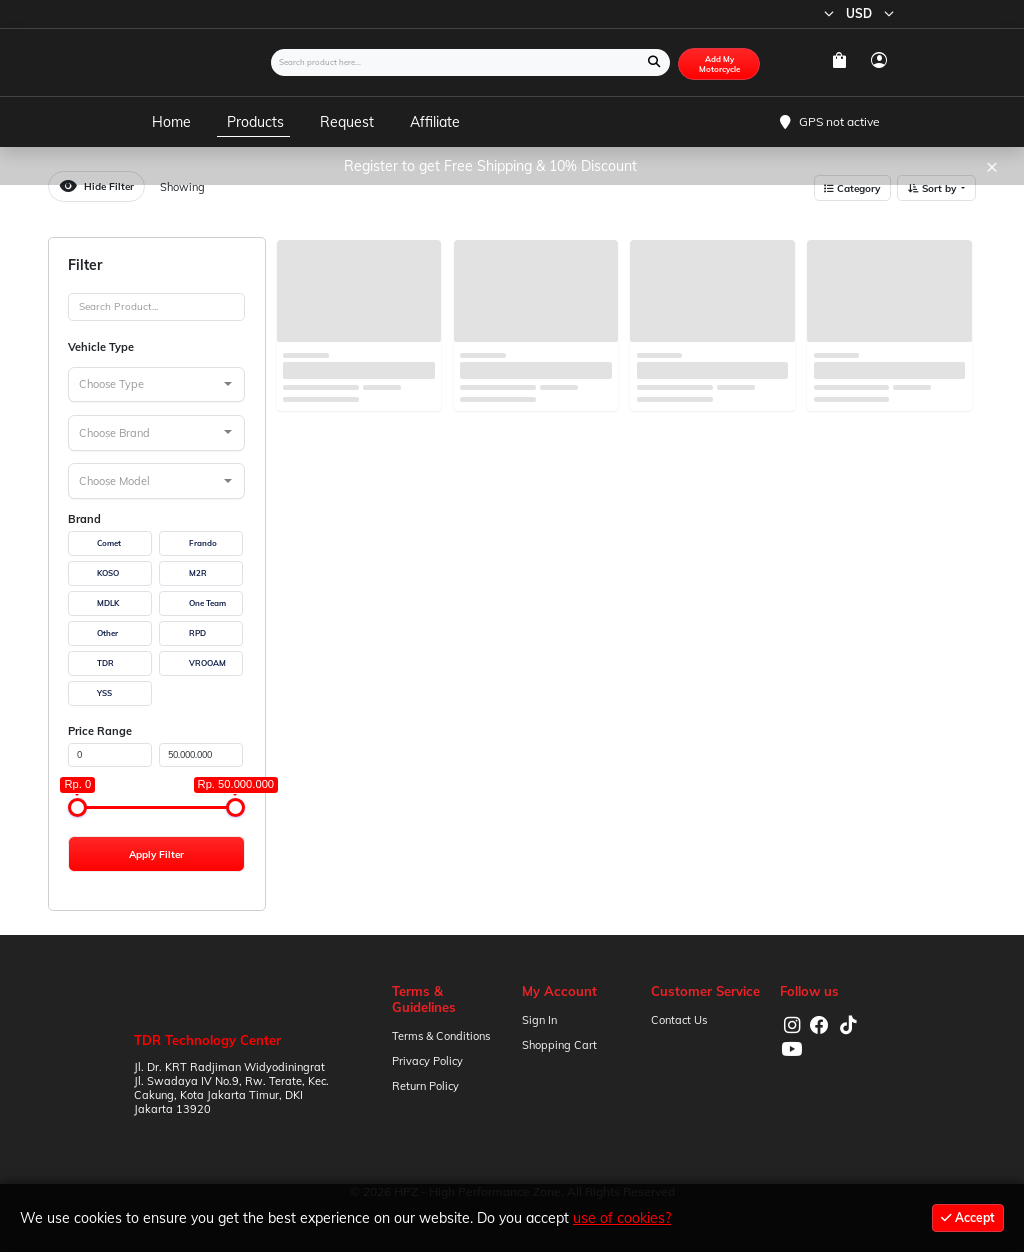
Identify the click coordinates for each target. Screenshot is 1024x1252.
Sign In (539, 1020)
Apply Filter (156, 854)
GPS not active (839, 121)
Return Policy (425, 1086)
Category (852, 188)
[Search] (156, 306)
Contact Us (679, 1020)
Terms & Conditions (441, 1036)
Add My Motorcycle (719, 64)
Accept (968, 1217)
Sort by (933, 188)
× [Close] (992, 165)
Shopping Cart (559, 1045)
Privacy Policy (427, 1061)
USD (872, 13)
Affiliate (435, 122)
